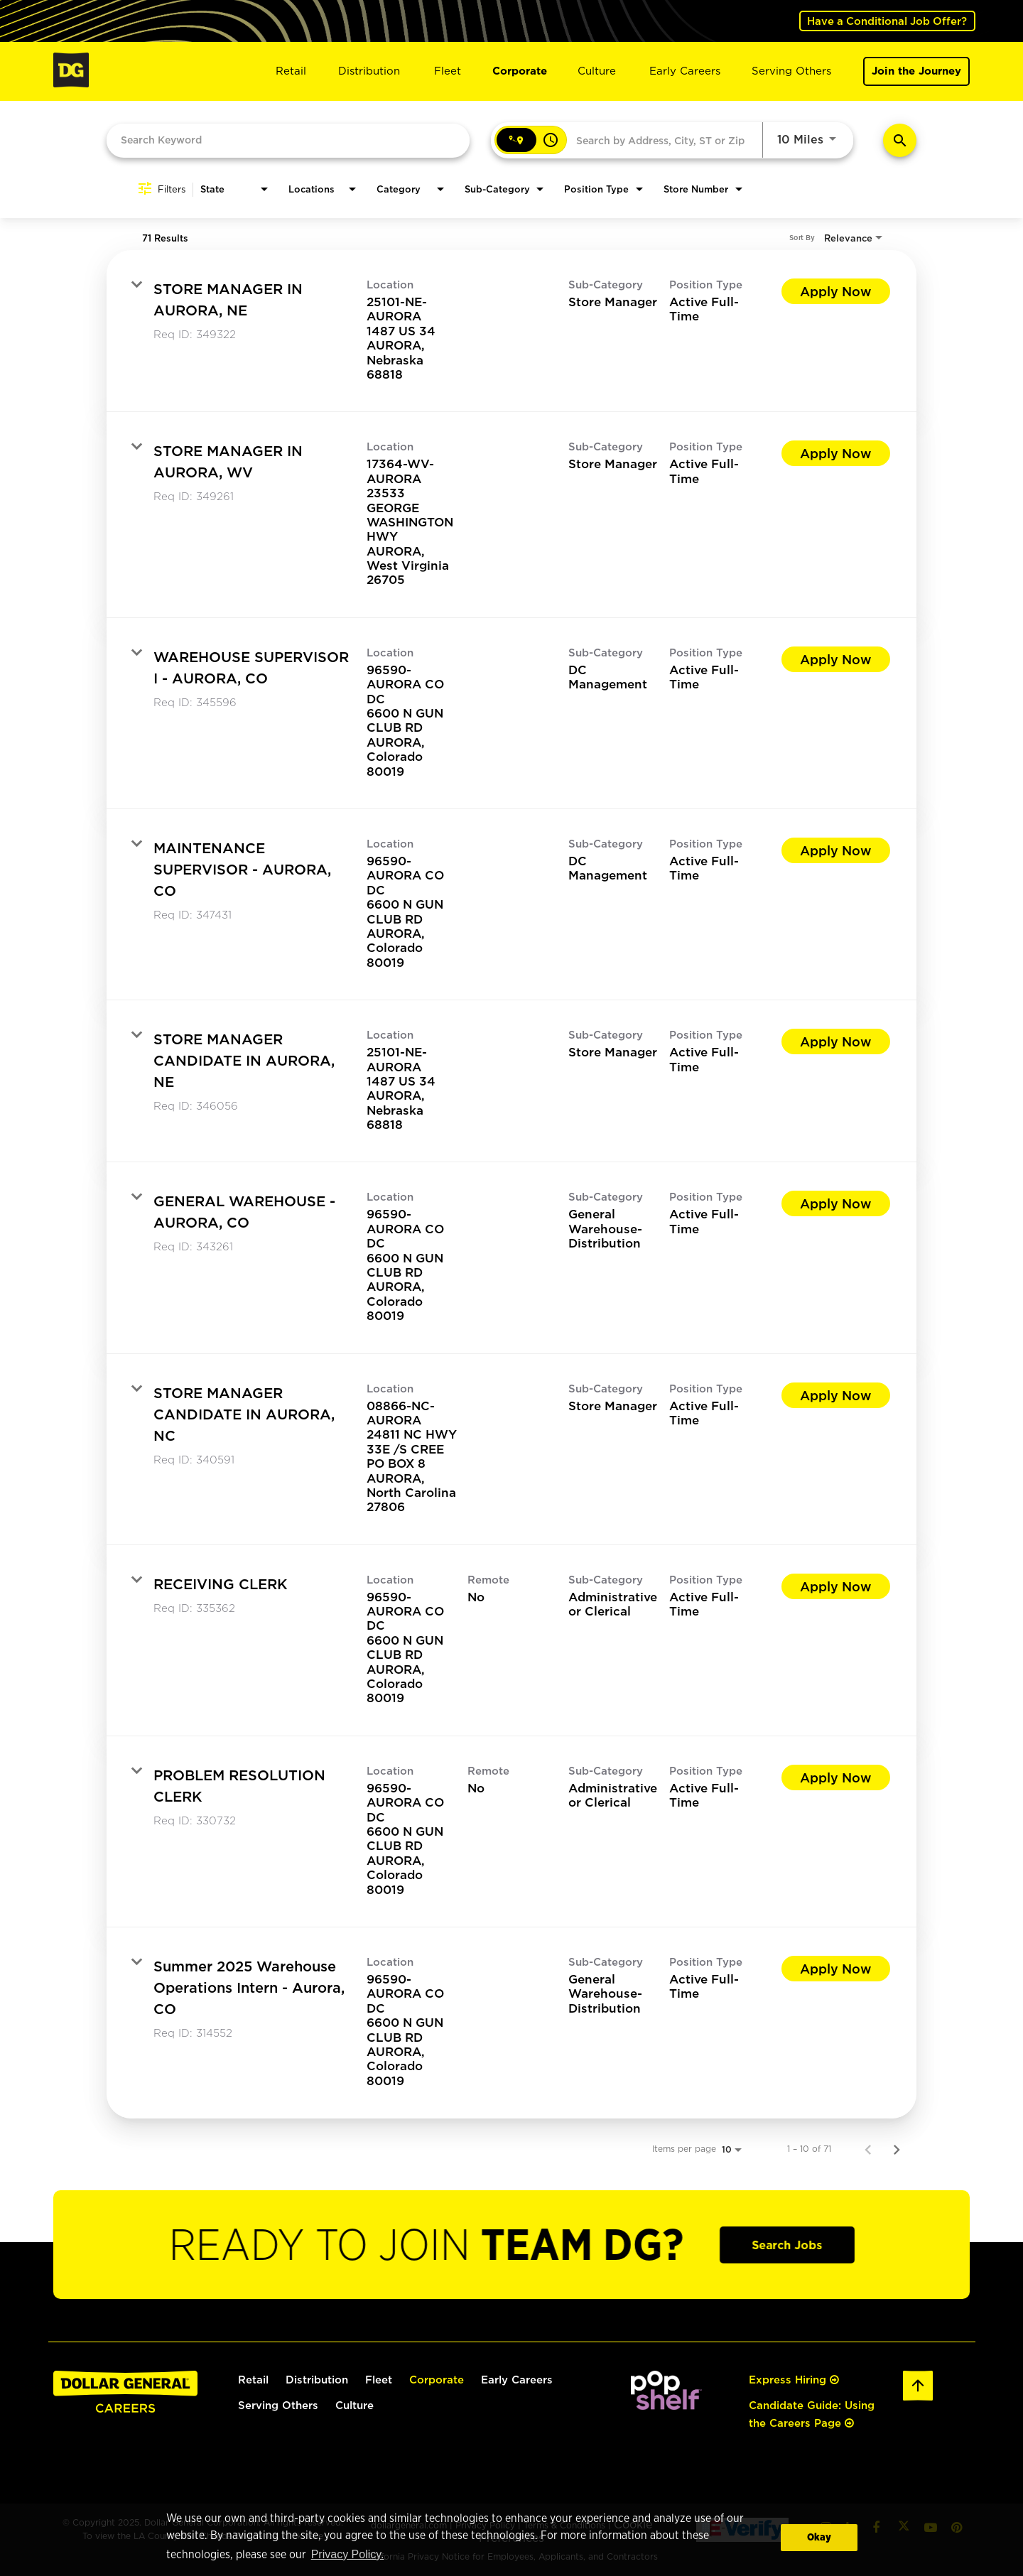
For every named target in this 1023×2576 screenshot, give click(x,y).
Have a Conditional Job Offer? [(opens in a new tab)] (885, 20)
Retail (291, 71)
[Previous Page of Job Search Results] (868, 2148)
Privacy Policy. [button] (346, 2554)
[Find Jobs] (899, 140)
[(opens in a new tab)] (666, 2406)
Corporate (519, 71)
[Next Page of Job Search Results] (896, 2148)
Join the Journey (916, 71)
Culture (597, 71)
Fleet (447, 71)
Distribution (369, 71)
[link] (511, 330)
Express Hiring (794, 2380)
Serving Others (791, 71)
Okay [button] (819, 2537)
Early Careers (684, 71)
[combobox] (288, 139)
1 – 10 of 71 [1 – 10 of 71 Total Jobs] (809, 2148)
